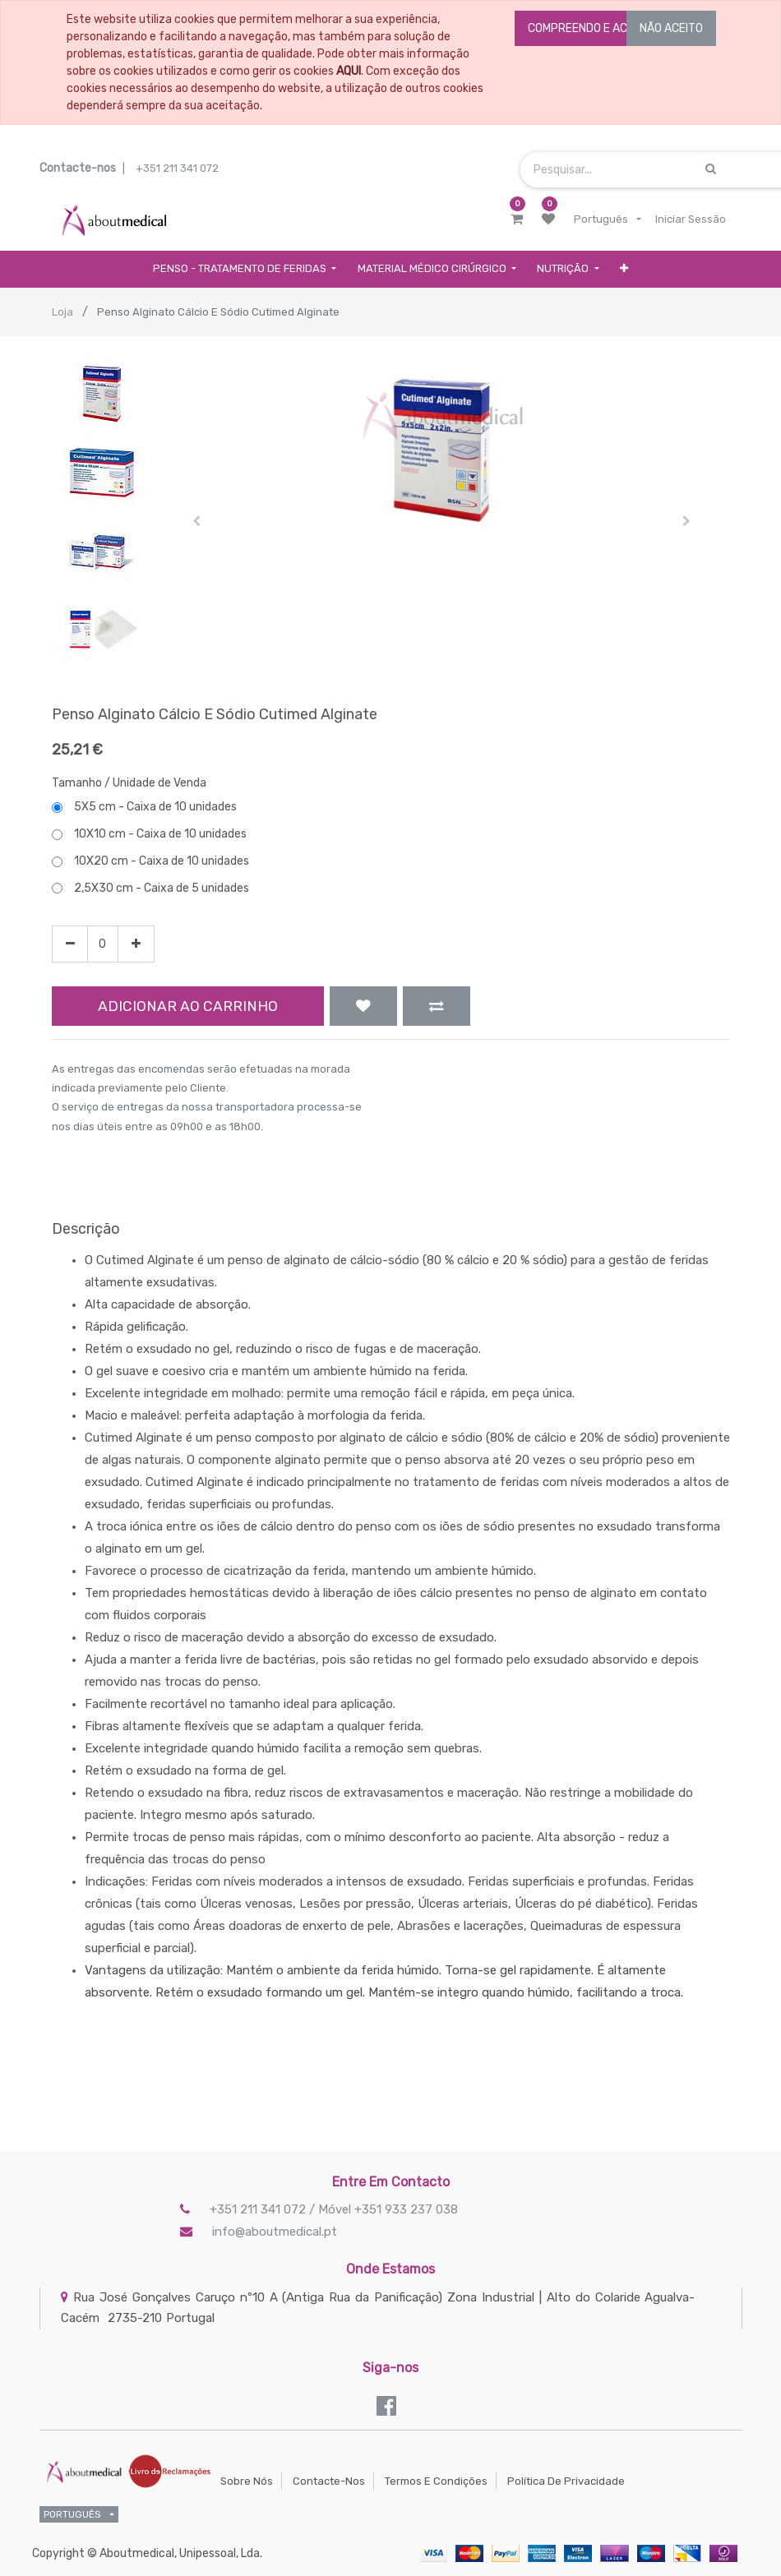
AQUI (348, 71)
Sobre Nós (246, 2481)
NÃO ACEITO (671, 28)
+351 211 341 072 (177, 168)
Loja (62, 312)
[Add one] (136, 944)
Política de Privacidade (566, 2481)
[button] (625, 269)
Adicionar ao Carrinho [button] (188, 1006)
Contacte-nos (329, 2481)
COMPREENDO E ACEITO (589, 28)
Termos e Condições (436, 2481)
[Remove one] (70, 944)
